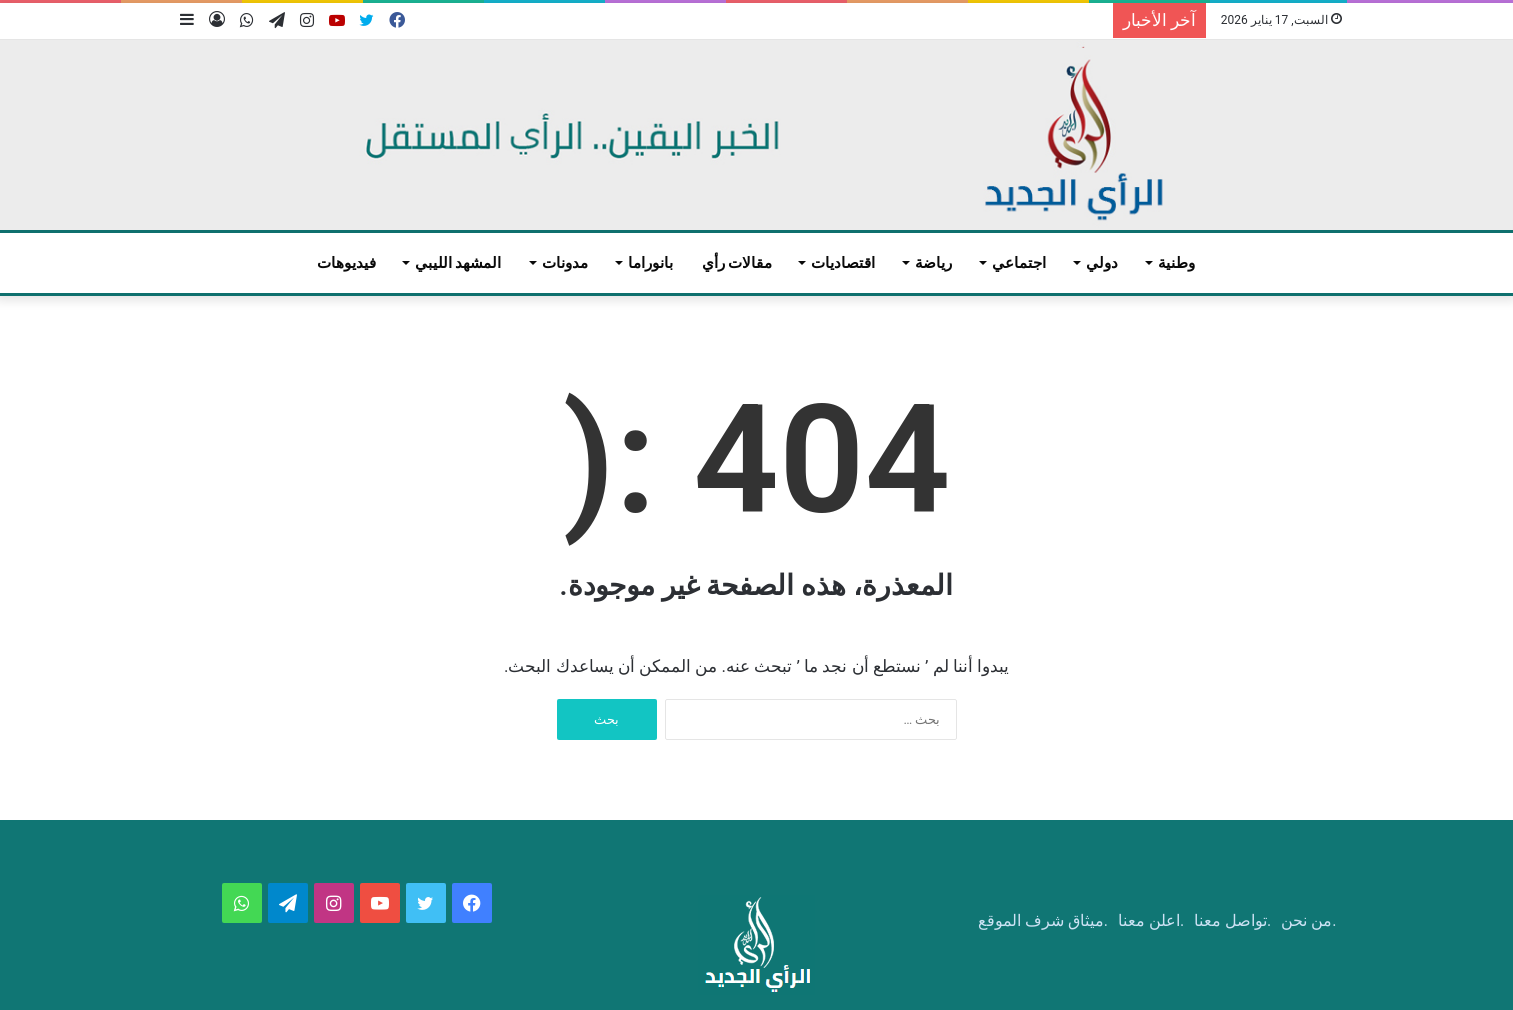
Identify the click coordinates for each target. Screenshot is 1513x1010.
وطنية (1176, 263)
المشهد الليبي (458, 263)
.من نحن (1308, 920)
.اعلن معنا (1151, 920)
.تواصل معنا (1232, 920)
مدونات (565, 263)
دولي (1102, 263)
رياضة (933, 263)
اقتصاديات (843, 263)
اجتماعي (1019, 263)
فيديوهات (346, 263)
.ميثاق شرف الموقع (1043, 920)
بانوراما (650, 263)
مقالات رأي (737, 263)
